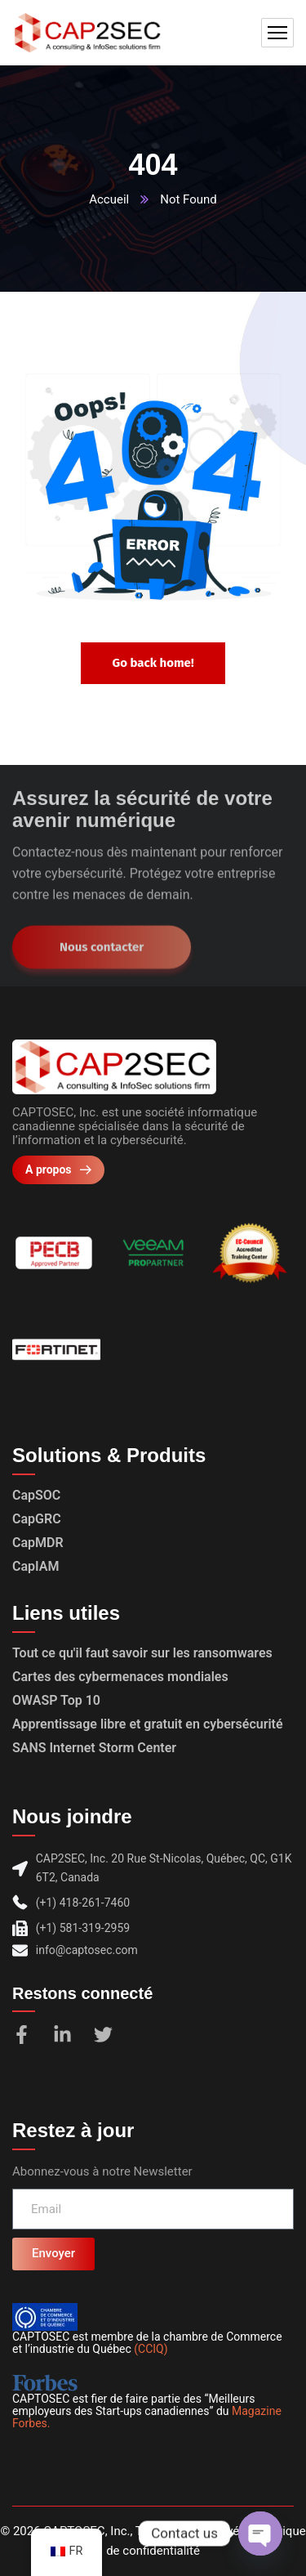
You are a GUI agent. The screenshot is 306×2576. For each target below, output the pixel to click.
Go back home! (152, 662)
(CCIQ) (150, 2348)
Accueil (109, 199)
